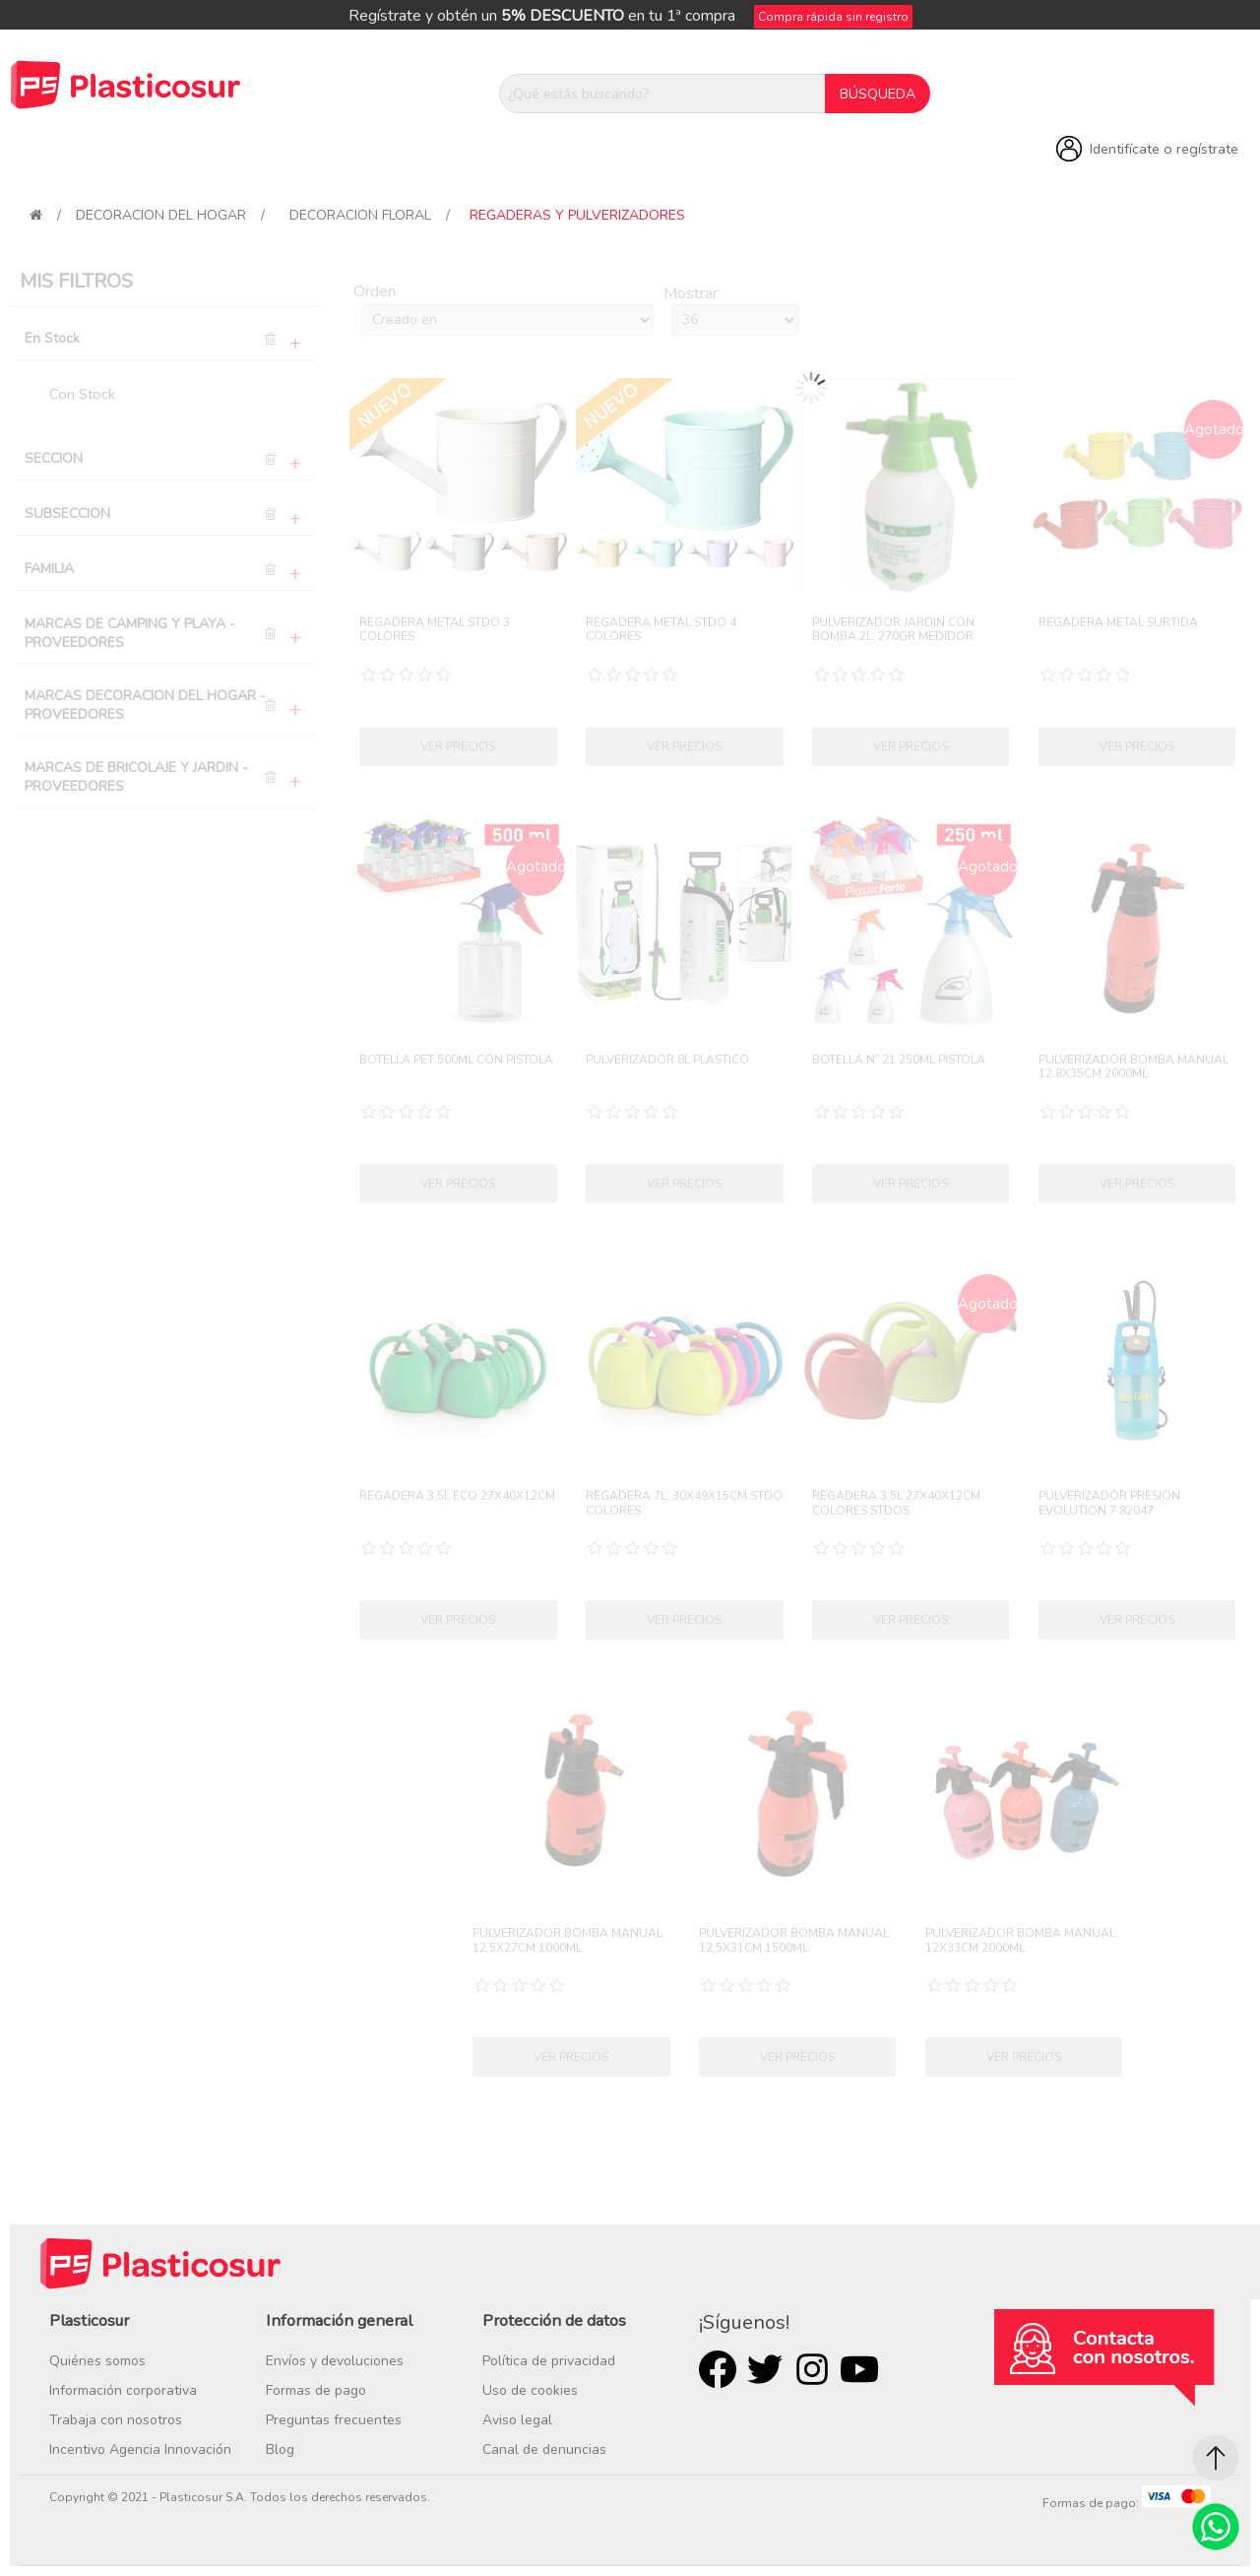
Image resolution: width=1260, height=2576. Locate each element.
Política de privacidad (548, 2360)
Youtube (859, 2369)
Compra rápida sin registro (833, 17)
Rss (812, 2369)
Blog (280, 2449)
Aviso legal (517, 2420)
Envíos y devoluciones (335, 2360)
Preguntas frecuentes (334, 2420)
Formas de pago (316, 2390)
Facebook (717, 2369)
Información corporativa (123, 2390)
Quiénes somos (97, 2360)
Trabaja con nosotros (115, 2420)
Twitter (765, 2369)
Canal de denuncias (544, 2449)
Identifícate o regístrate (1164, 149)
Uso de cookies (530, 2390)
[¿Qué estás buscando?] (662, 93)
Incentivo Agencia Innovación (140, 2449)
